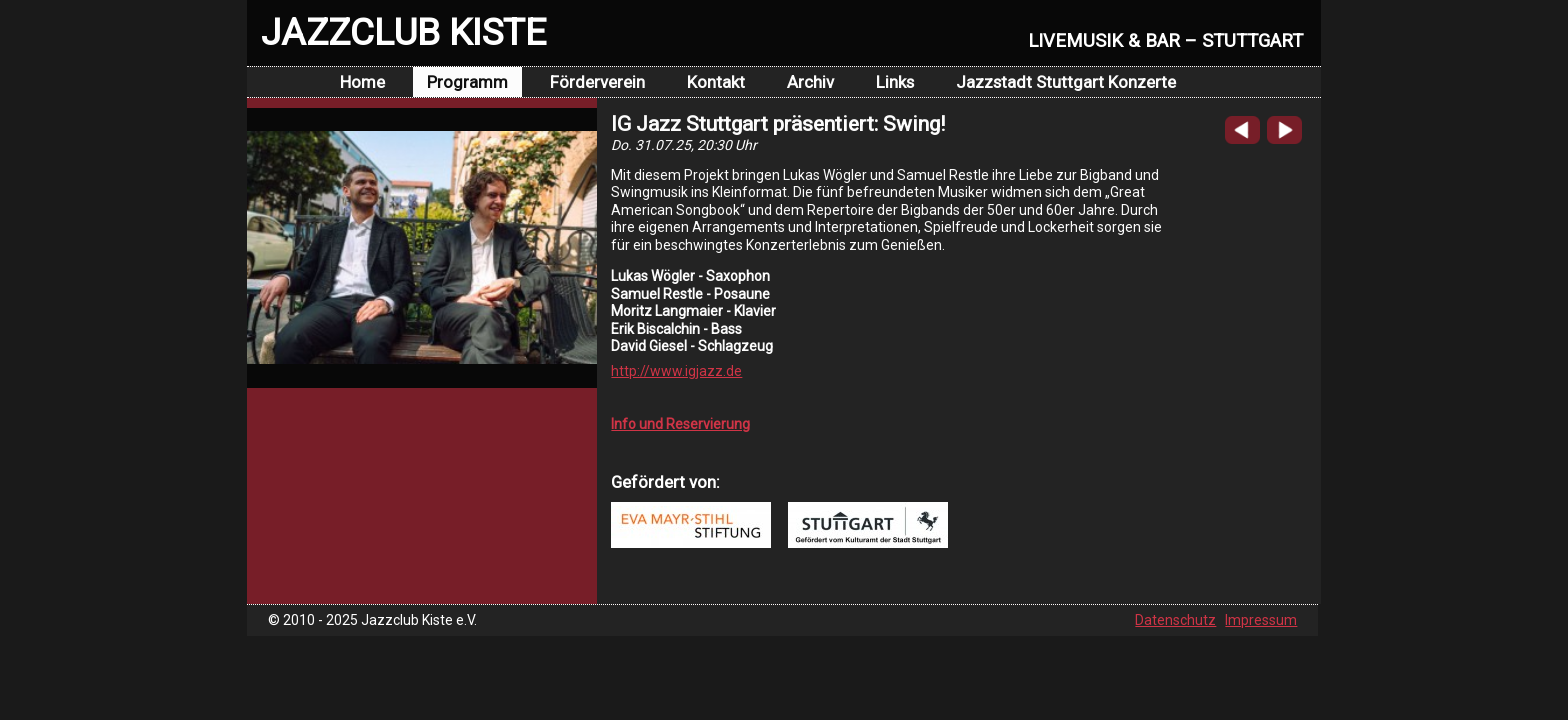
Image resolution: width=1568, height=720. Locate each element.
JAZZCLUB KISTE (403, 32)
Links (895, 82)
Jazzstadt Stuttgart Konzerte (1066, 82)
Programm (467, 82)
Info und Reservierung (680, 424)
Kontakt (716, 82)
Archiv (810, 82)
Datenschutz (1175, 620)
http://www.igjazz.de (676, 371)
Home (362, 82)
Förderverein (597, 82)
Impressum (1261, 620)
